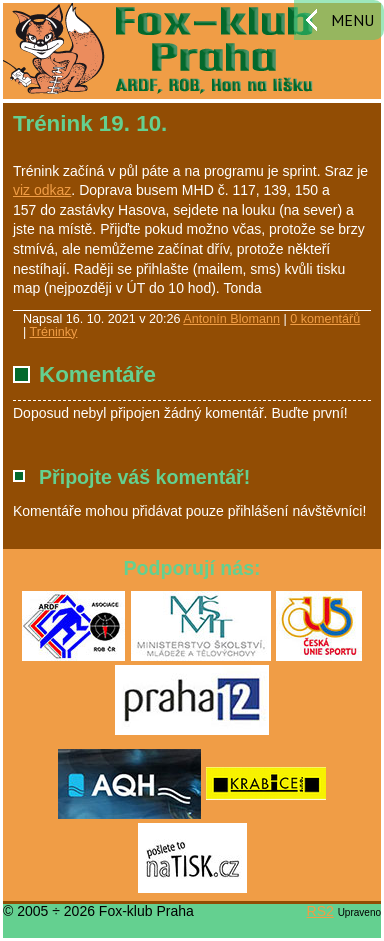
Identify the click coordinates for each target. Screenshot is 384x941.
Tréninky (54, 332)
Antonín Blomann (231, 319)
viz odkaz (42, 190)
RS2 (320, 911)
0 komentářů (325, 319)
